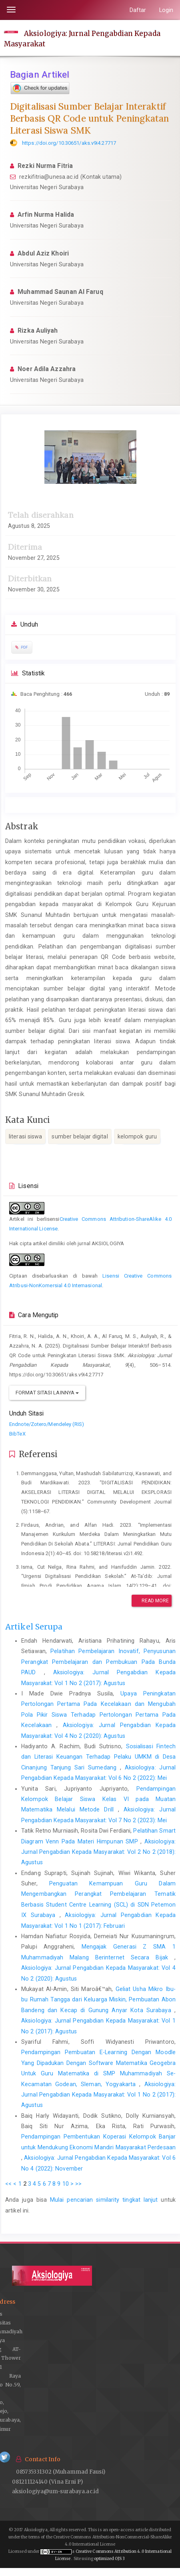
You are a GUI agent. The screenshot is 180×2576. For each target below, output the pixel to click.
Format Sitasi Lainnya (47, 1393)
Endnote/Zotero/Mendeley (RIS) (46, 1424)
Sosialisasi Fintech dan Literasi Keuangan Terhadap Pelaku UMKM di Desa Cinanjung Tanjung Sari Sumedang (98, 1757)
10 (65, 2184)
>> (78, 2184)
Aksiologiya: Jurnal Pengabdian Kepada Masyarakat (82, 38)
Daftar (138, 10)
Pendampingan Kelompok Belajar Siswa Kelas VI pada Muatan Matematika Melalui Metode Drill (98, 1799)
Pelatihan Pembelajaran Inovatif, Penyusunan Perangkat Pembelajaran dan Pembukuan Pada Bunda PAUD (98, 1661)
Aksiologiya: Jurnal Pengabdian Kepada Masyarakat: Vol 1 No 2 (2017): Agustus (98, 2095)
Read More (151, 1601)
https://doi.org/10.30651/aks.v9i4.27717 (69, 143)
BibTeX (17, 1434)
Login (166, 10)
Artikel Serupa (33, 1626)
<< (8, 2184)
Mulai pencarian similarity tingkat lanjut (104, 2200)
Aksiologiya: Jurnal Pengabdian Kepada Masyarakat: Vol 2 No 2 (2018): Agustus (98, 1852)
